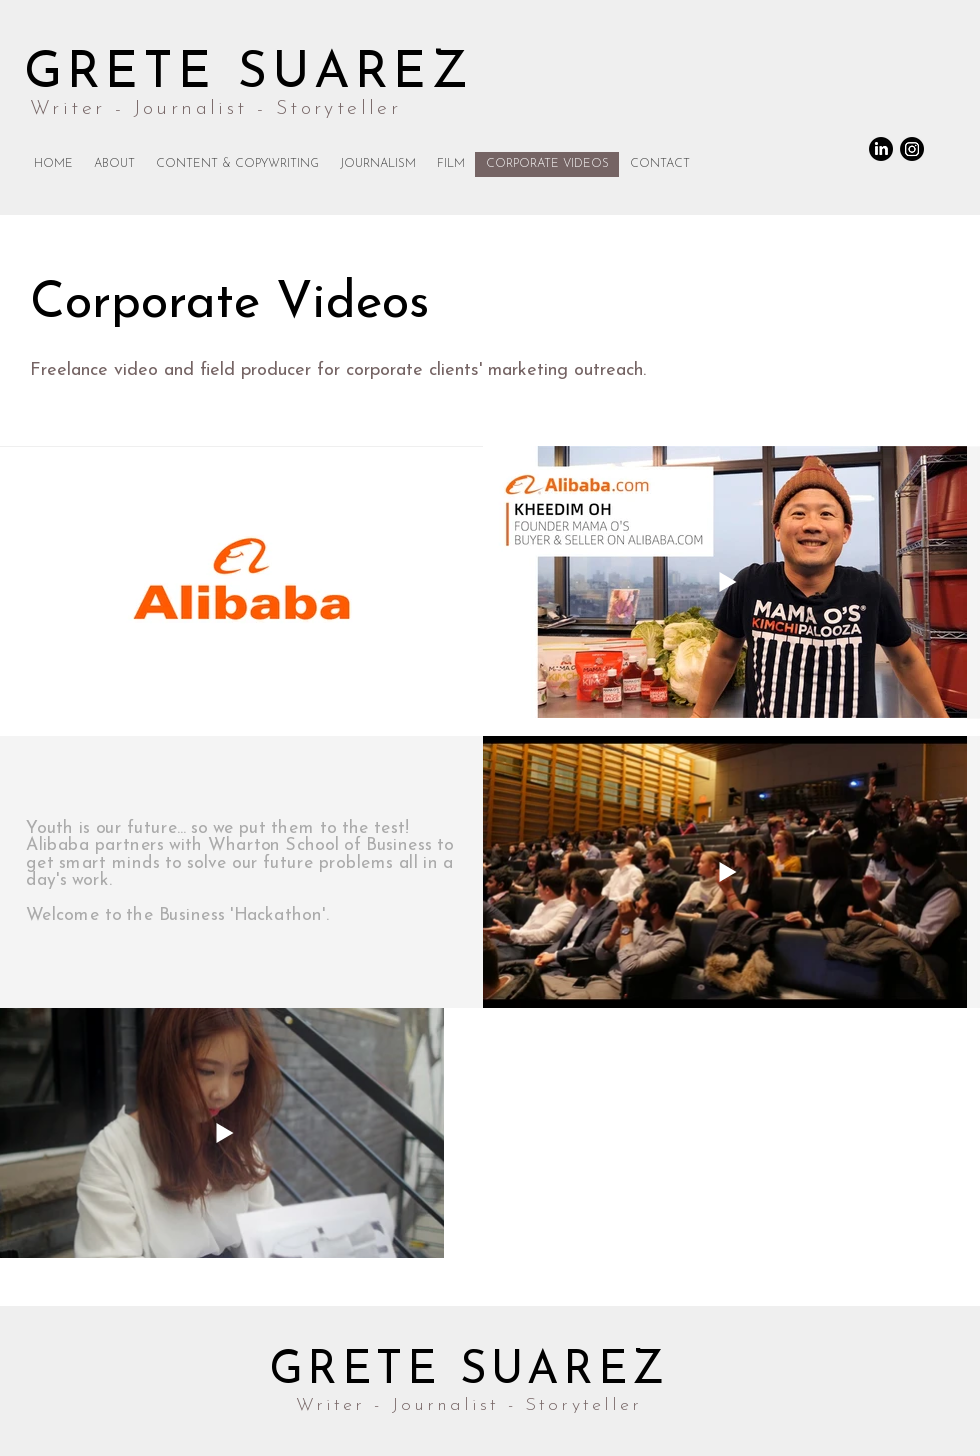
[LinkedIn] (881, 149)
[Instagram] (912, 149)
